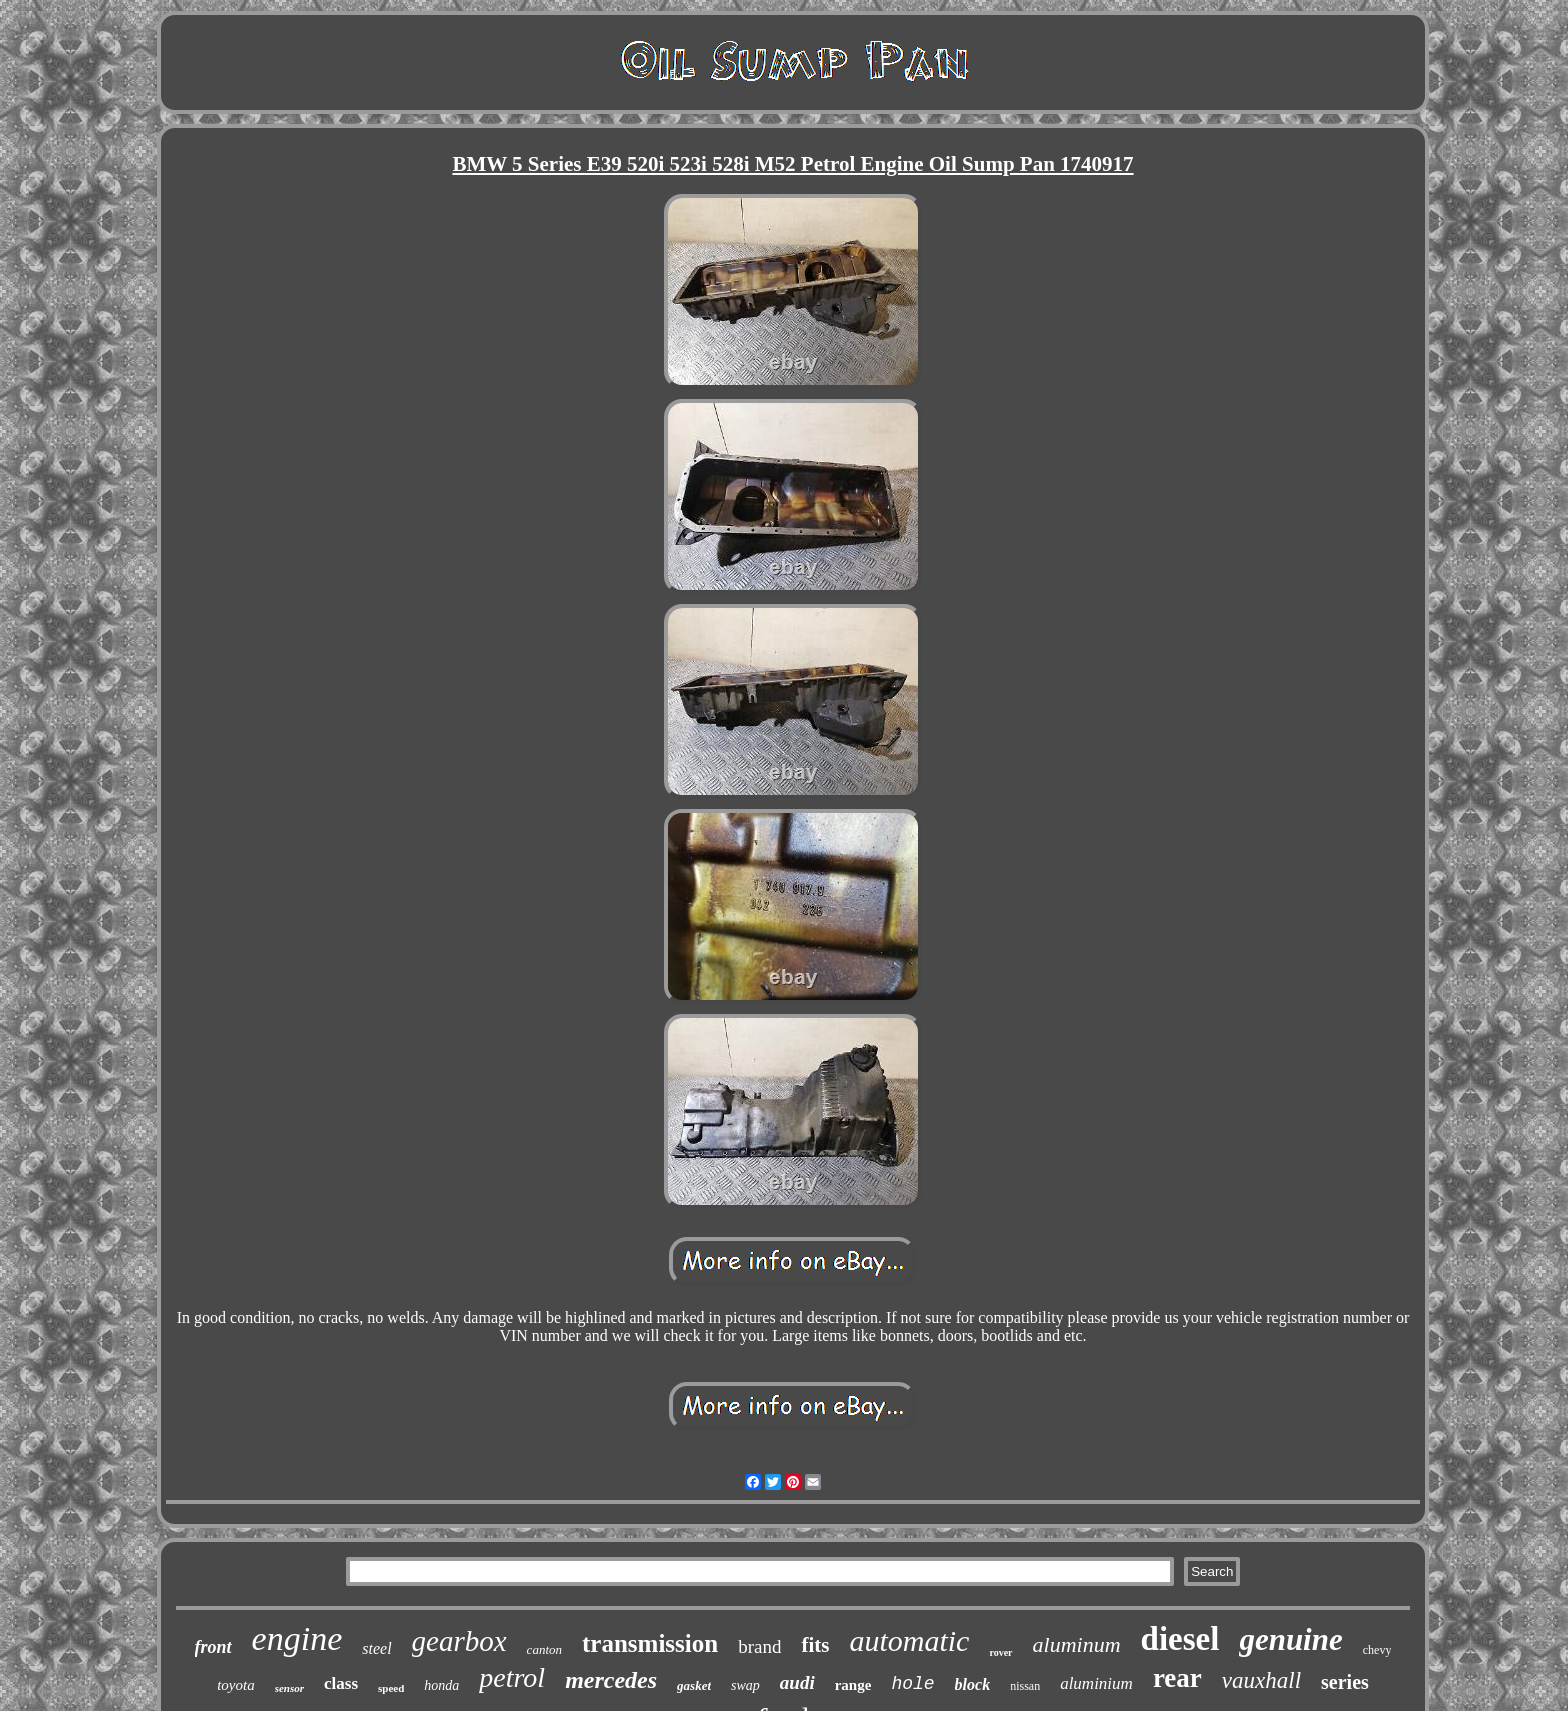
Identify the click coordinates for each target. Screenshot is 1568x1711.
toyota (236, 1685)
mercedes (611, 1680)
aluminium (1096, 1683)
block (973, 1684)
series (1345, 1682)
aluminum (1077, 1644)
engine (297, 1638)
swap (745, 1685)
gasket (694, 1685)
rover (1000, 1652)
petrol (512, 1677)
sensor (289, 1688)
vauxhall (1261, 1680)
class (341, 1683)
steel (376, 1648)
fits (815, 1645)
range (853, 1685)
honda (441, 1685)
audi (797, 1682)
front (213, 1647)
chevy (1377, 1650)
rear (1177, 1678)
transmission (650, 1643)
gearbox (459, 1641)
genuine (1290, 1639)
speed (391, 1688)
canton (544, 1649)
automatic (909, 1640)
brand (759, 1646)
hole (912, 1684)
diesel (1180, 1639)
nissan (1025, 1686)
